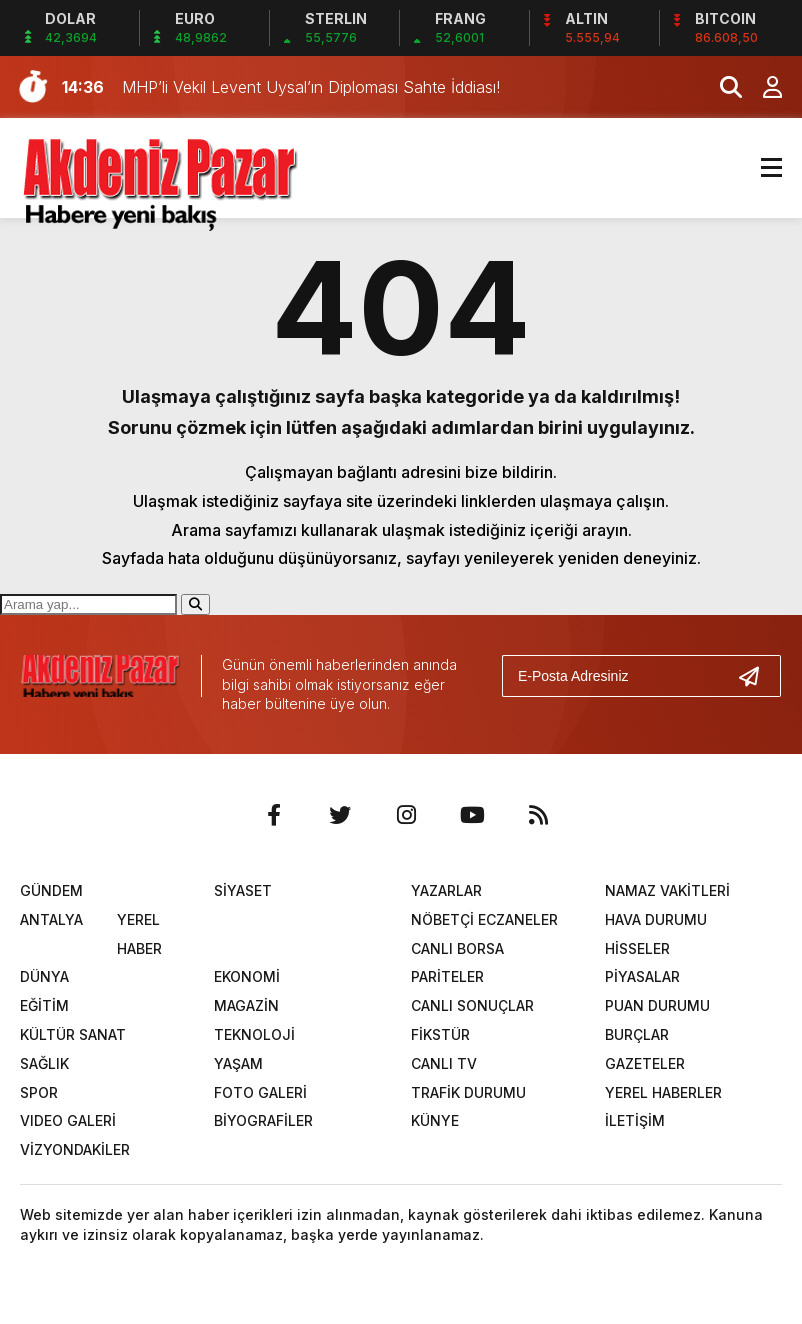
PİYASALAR (642, 976)
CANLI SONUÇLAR (472, 1005)
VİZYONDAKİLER (75, 1149)
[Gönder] (757, 676)
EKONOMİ (247, 976)
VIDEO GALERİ (68, 1120)
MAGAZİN (246, 1005)
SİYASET (243, 890)
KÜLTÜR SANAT (73, 1034)
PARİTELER (447, 976)
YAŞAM (238, 1063)
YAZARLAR (446, 890)
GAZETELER (645, 1063)
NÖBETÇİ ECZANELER (484, 919)
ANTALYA (51, 919)
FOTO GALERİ (260, 1092)
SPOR (39, 1092)
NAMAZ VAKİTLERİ (667, 890)
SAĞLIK (44, 1063)
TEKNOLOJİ (254, 1034)
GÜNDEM (51, 890)
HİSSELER (637, 948)
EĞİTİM (44, 1005)
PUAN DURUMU (657, 1005)
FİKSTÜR (440, 1034)
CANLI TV (444, 1063)
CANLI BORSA (457, 948)
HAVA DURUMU (656, 919)
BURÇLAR (637, 1034)
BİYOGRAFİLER (263, 1120)
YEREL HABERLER (663, 1092)
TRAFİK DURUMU (468, 1092)
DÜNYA (44, 976)
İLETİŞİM (635, 1120)
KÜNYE (435, 1120)
